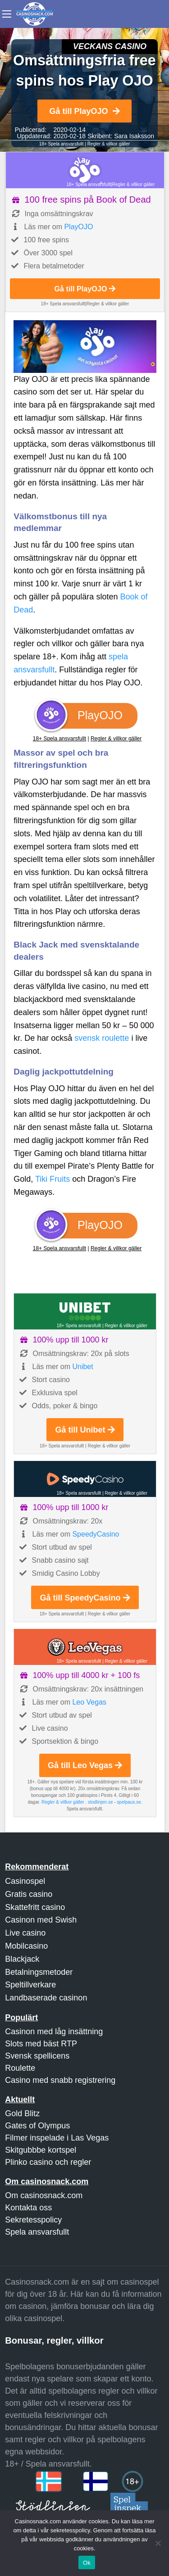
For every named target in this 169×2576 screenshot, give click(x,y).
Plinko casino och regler (48, 2162)
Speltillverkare (30, 1984)
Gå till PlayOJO (84, 111)
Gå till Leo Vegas (85, 1765)
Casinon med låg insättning (54, 2031)
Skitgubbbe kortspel (40, 2149)
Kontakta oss (28, 2207)
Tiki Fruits (52, 1179)
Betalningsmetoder (39, 1972)
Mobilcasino (26, 1945)
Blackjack (22, 1959)
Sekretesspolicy (33, 2219)
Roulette (20, 2068)
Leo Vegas (89, 1702)
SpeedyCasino (95, 1534)
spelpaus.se (129, 1802)
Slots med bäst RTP (41, 2043)
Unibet (82, 1366)
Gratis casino (28, 1894)
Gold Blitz (22, 2113)
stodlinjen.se (100, 1802)
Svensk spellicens (37, 2055)
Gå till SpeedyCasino (85, 1597)
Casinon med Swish (41, 1919)
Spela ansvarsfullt (37, 2231)
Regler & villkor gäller (108, 143)
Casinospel (25, 1881)
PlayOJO (78, 227)
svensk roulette (101, 1038)
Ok (87, 2562)
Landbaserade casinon (46, 1997)
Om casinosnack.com (43, 2195)
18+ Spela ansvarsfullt (61, 143)
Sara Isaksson (134, 136)
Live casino (25, 1932)
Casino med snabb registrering (60, 2080)
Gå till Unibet (84, 1429)
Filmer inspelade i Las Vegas (57, 2137)
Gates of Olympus (37, 2125)
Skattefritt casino (35, 1907)
